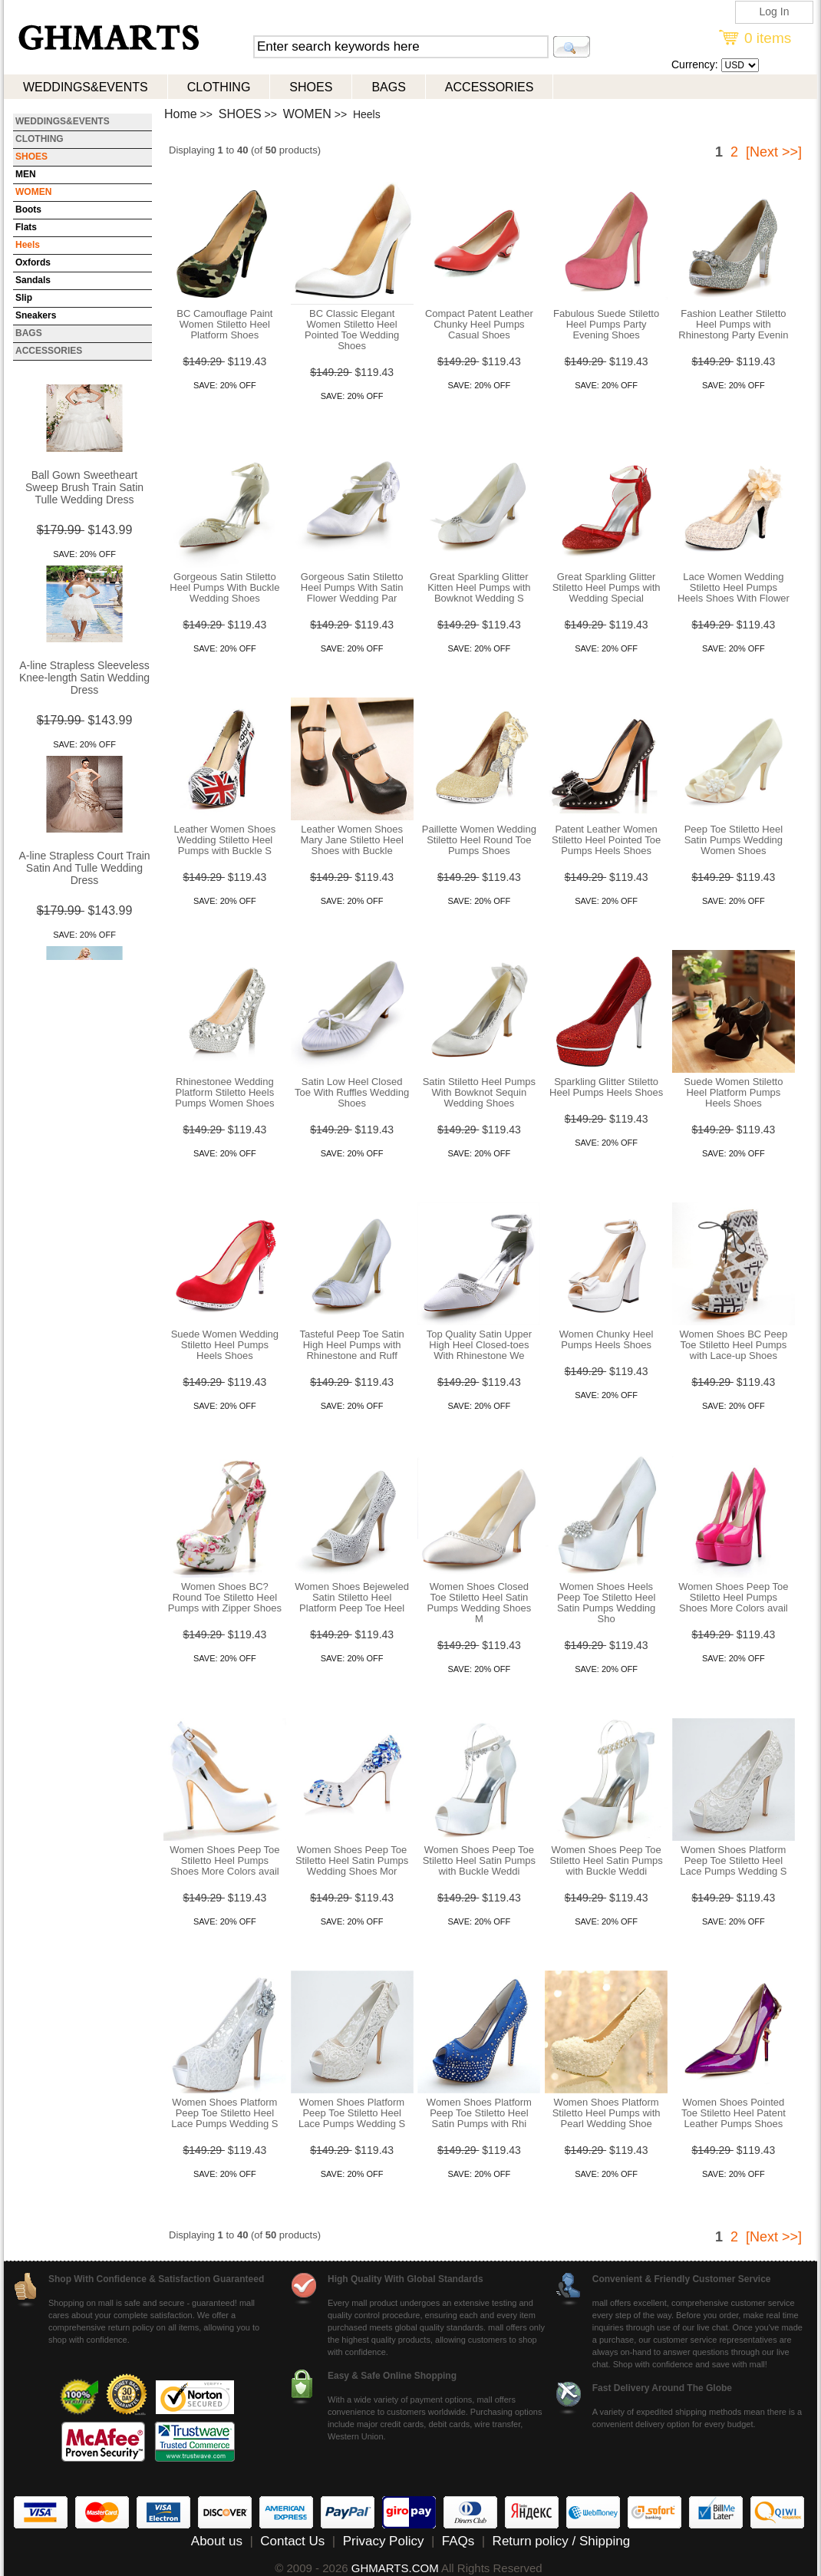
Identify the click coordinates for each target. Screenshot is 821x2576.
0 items (767, 38)
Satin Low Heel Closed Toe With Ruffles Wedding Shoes (352, 1092)
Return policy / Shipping (562, 2541)
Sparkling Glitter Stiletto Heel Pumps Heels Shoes (606, 1087)
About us (216, 2541)
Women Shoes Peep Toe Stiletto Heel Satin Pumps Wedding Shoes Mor (351, 1860)
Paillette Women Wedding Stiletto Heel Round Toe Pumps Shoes (479, 839)
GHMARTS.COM (395, 2567)
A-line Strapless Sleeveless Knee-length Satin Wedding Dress (84, 679)
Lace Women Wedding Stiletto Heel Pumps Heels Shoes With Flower (734, 587)
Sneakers (35, 315)
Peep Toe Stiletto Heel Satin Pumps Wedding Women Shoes (733, 839)
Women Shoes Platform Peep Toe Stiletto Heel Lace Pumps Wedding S (733, 1860)
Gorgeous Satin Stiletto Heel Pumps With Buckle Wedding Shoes (224, 587)
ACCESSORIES (489, 87)
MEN (25, 174)
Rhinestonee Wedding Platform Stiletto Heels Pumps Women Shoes (224, 1092)
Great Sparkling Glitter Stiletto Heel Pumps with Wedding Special (606, 587)
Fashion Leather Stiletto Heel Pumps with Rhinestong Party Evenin (733, 324)
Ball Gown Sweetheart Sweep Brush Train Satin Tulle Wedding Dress (84, 488)
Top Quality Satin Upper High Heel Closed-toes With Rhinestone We (479, 1344)
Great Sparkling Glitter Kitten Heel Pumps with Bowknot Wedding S (478, 587)
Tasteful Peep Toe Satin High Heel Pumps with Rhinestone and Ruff (351, 1344)
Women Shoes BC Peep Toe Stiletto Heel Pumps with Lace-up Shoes (734, 1344)
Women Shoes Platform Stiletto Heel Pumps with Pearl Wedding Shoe (606, 2112)
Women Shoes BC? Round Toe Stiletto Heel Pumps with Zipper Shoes (225, 1597)
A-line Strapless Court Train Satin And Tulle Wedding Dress (84, 869)
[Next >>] (774, 152)
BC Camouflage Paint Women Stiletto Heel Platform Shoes (224, 324)
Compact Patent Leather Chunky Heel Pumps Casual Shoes (479, 324)
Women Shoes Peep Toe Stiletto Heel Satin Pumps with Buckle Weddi (479, 1860)
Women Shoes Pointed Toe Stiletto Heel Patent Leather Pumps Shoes (733, 2112)
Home (180, 113)
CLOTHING (219, 87)
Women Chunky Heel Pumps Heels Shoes (606, 1339)
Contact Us (292, 2541)
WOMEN (307, 113)
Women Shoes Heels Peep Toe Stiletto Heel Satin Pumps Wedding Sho (606, 1602)
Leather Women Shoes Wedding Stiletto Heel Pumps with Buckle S (225, 839)
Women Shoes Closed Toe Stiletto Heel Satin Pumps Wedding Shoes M (479, 1602)
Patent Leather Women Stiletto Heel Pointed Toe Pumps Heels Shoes (606, 839)
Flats (26, 227)
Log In (775, 11)
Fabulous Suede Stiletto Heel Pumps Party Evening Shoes (606, 324)
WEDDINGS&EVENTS (85, 87)
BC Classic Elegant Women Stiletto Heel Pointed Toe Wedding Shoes (352, 329)
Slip (23, 297)
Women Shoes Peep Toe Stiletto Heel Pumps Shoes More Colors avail (733, 1597)
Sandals (33, 280)
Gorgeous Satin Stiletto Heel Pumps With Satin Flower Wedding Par (352, 587)
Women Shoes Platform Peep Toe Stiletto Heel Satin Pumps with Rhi (479, 2112)
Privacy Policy (383, 2541)
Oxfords (33, 262)
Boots (28, 209)
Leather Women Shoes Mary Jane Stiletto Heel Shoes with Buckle (351, 839)
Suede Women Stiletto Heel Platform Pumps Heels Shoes (733, 1092)
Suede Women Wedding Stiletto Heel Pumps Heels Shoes (225, 1344)
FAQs (458, 2541)
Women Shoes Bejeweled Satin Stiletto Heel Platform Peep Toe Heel (352, 1597)
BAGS (388, 87)
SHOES (310, 87)
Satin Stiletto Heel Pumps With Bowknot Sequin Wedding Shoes (479, 1092)
